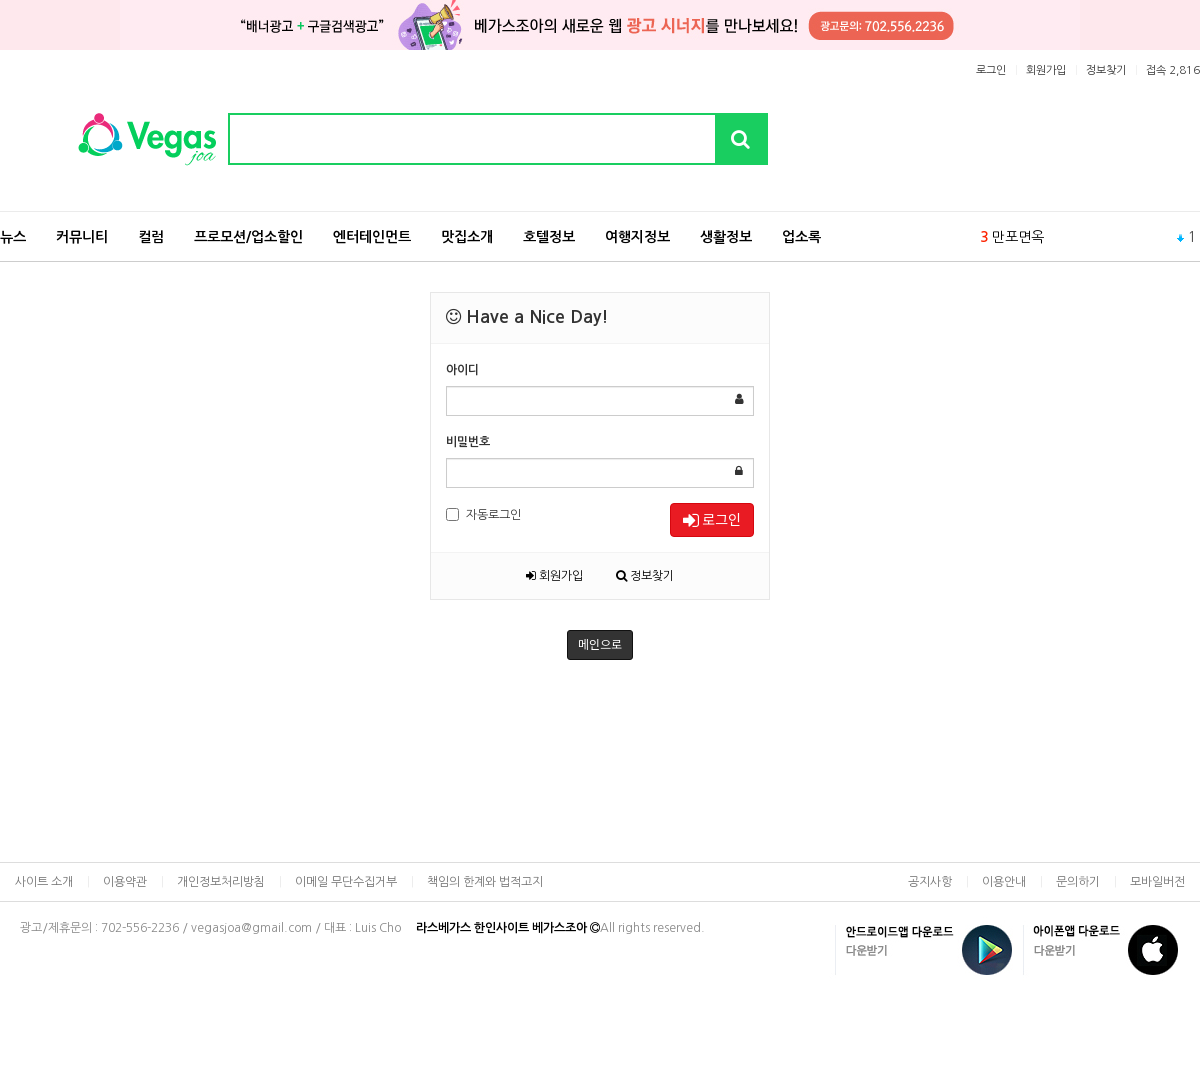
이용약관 (125, 882)
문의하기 (1078, 882)
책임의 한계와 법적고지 (485, 882)
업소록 (801, 237)
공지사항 (930, 882)
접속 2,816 (1173, 70)
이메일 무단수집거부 (346, 882)
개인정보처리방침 (221, 882)
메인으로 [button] (600, 644)
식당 (1005, 229)
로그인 (991, 70)
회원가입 (1046, 70)
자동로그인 (483, 514)
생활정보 (726, 237)
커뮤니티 (82, 237)
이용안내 (1004, 882)
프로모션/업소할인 (248, 237)
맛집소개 (467, 237)
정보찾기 (1106, 70)
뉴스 (13, 237)
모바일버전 (1157, 882)
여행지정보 (637, 237)
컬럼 (151, 237)
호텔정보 (549, 237)
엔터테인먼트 (372, 237)
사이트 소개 (44, 882)
